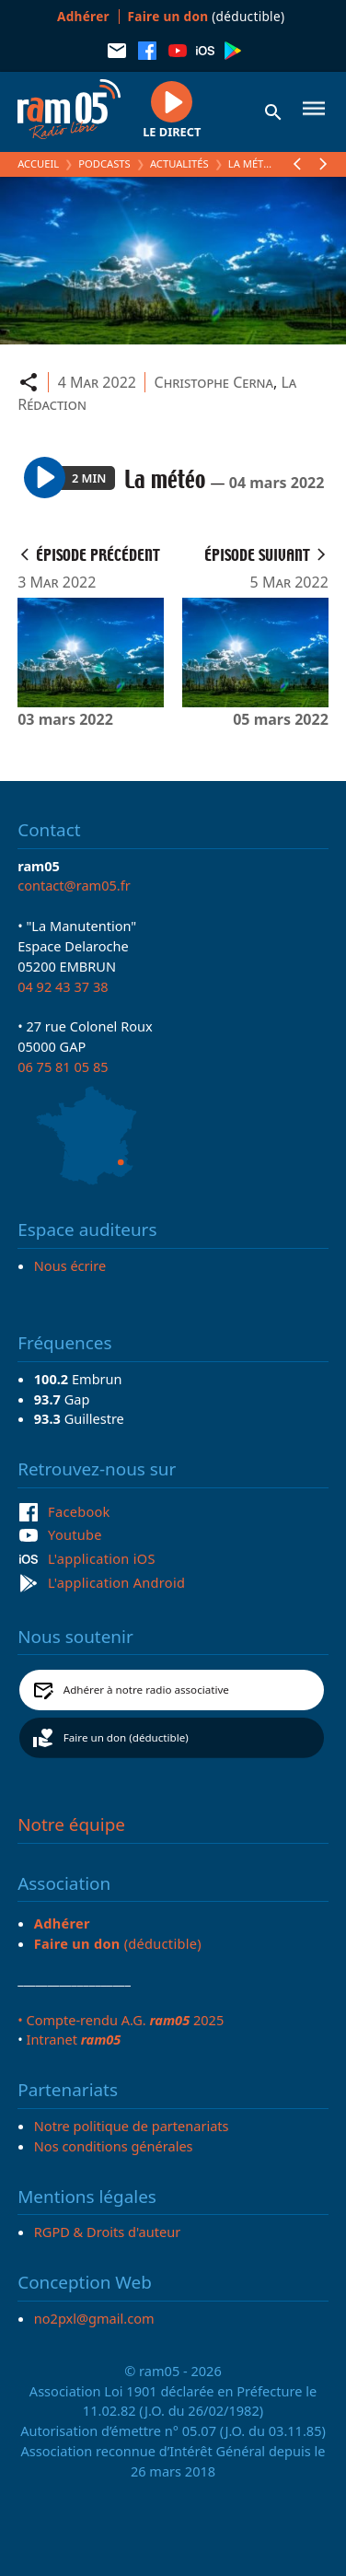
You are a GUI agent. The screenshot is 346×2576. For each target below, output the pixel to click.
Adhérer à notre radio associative (146, 1689)
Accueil (38, 163)
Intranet (73, 2039)
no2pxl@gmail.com (94, 2318)
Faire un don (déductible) (126, 1737)
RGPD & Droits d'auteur (107, 2231)
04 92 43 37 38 (62, 986)
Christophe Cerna (214, 382)
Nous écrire (70, 1265)
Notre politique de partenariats (131, 2125)
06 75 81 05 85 (62, 1066)
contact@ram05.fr (74, 885)
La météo (252, 163)
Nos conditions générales (113, 2146)
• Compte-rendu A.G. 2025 (120, 2020)
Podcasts (104, 163)
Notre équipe (71, 1824)
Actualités (179, 163)
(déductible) (206, 16)
